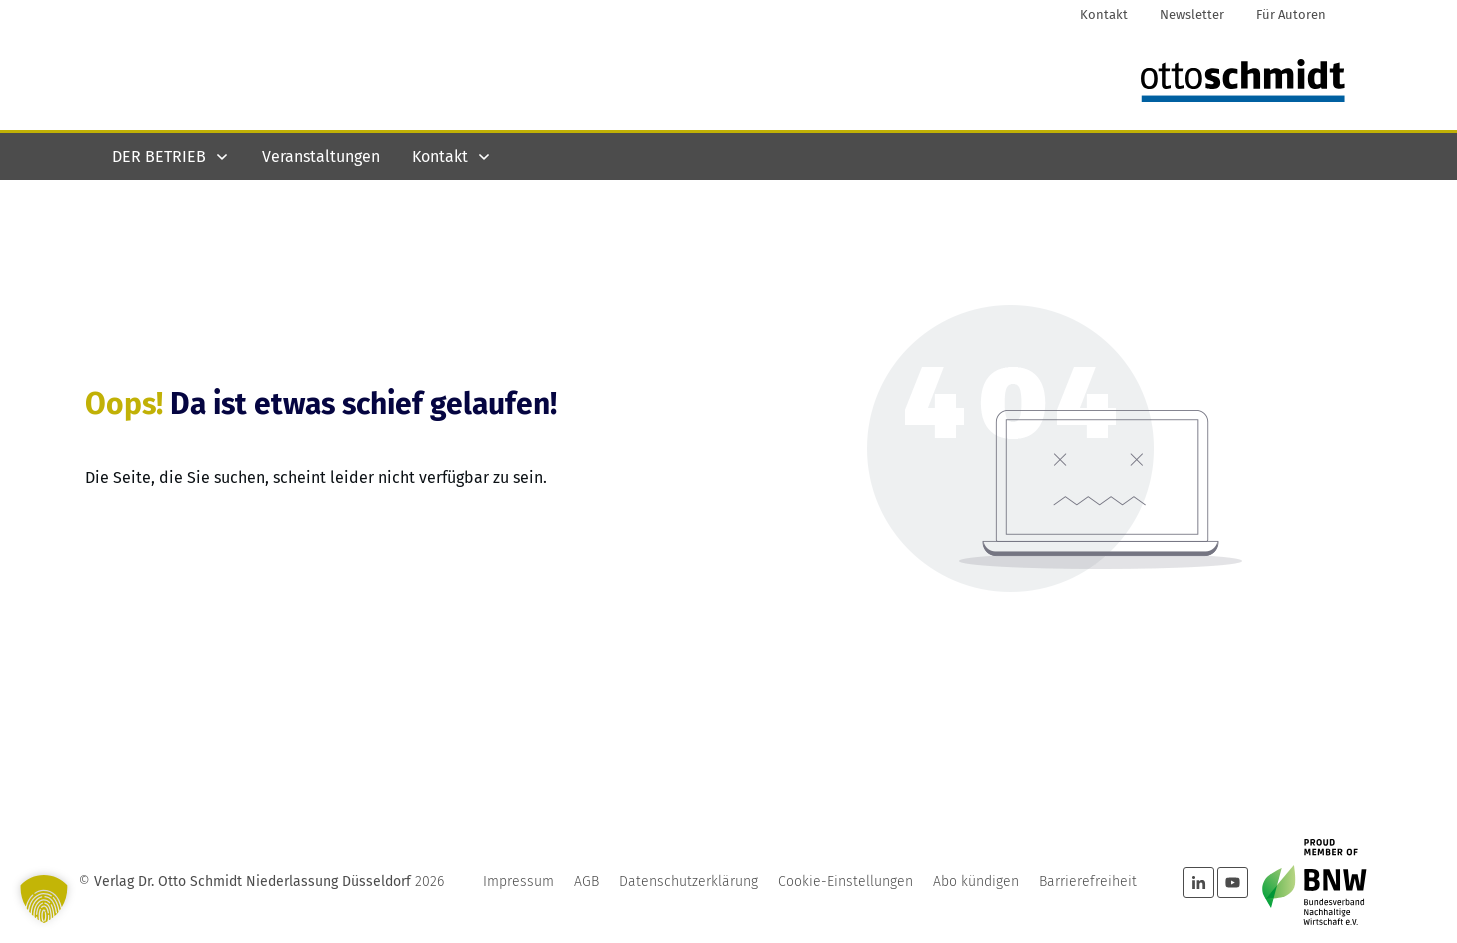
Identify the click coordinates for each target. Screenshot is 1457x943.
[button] (44, 899)
